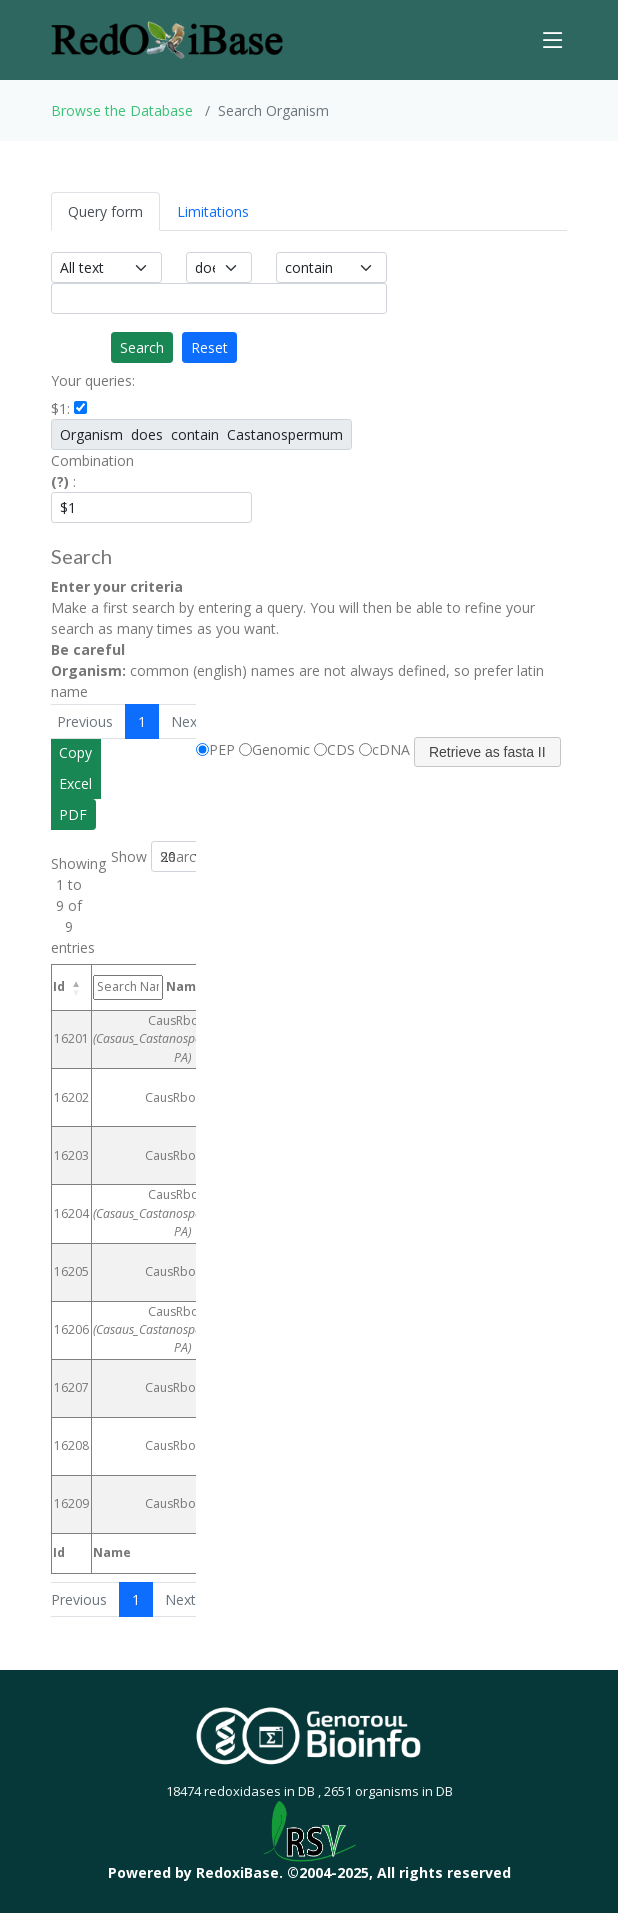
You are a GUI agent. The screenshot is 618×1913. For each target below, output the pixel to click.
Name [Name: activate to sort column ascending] (148, 987)
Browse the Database (122, 110)
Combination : (92, 471)
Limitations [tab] (213, 211)
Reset (209, 347)
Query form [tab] (105, 211)
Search (142, 347)
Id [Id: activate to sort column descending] (59, 986)
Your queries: (93, 380)
